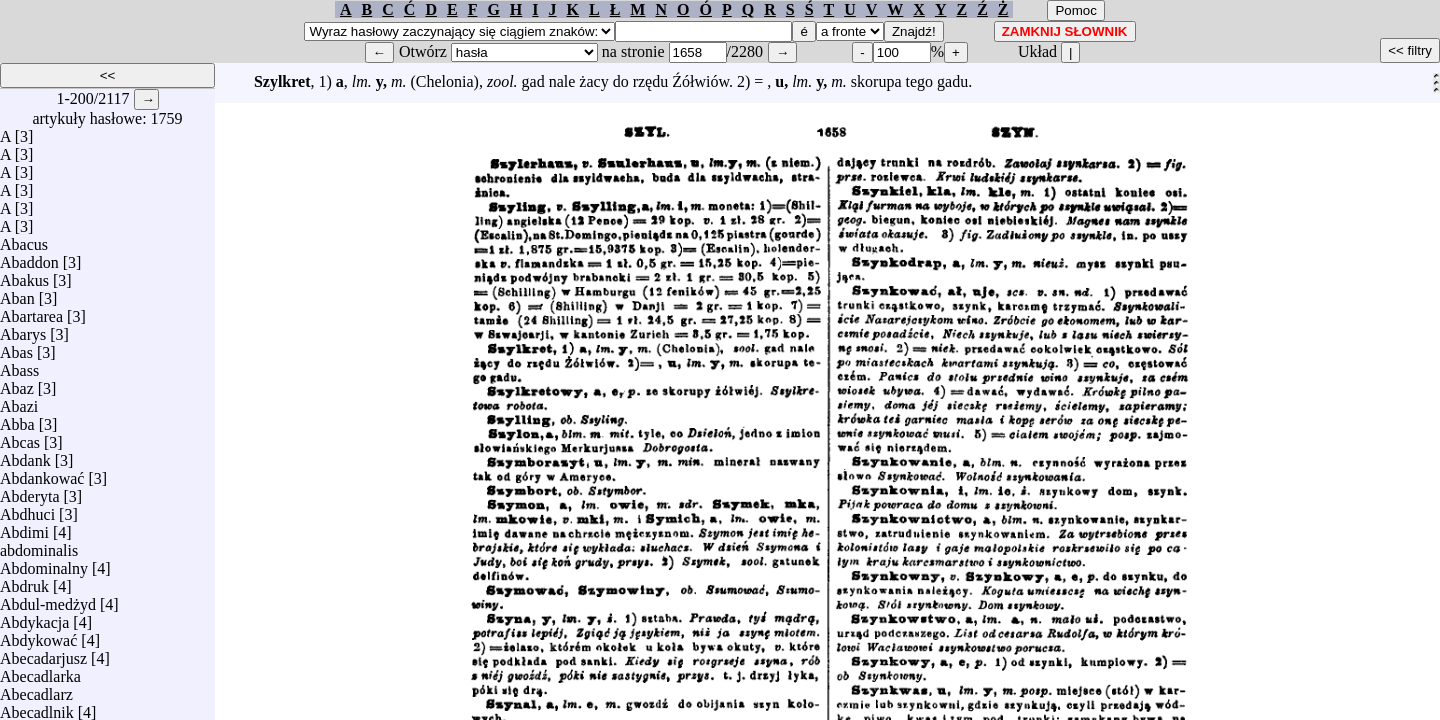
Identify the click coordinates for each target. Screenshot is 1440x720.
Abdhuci (27, 509)
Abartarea (31, 311)
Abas (16, 347)
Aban (17, 293)
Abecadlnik (37, 707)
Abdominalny (44, 563)
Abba (17, 419)
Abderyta (30, 491)
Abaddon (29, 257)
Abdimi (24, 527)
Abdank (25, 455)
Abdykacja (34, 617)
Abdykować (38, 635)
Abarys (23, 329)
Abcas (20, 437)
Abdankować (42, 473)
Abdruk (24, 581)
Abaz (17, 383)
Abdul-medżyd (48, 599)
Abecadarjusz (43, 653)
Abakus (24, 275)
